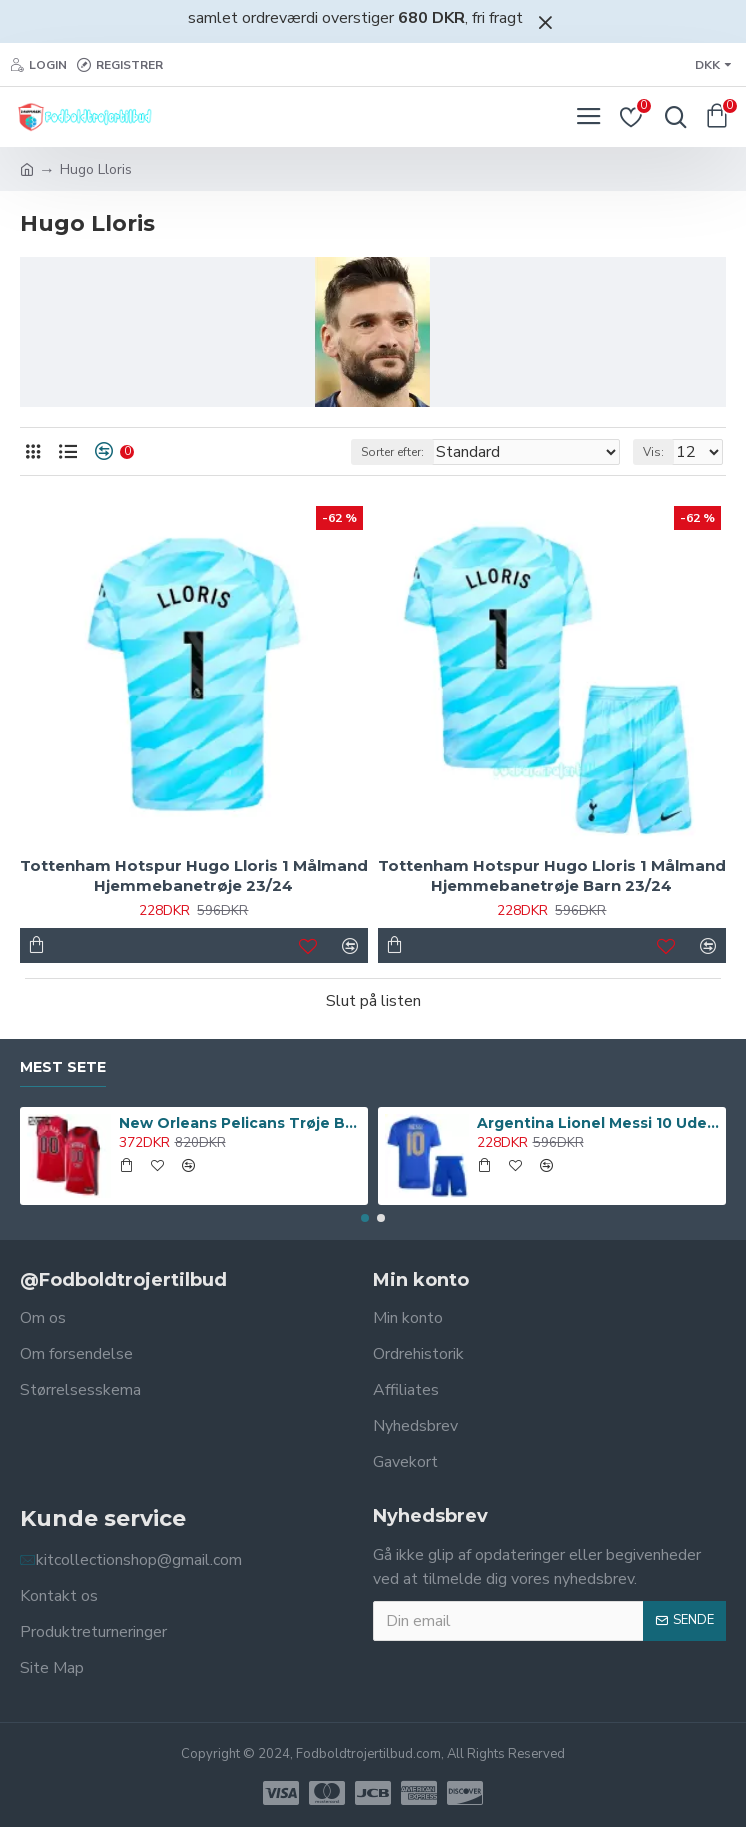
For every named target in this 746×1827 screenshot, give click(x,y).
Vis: (653, 452)
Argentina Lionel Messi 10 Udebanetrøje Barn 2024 (598, 1123)
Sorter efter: (392, 452)
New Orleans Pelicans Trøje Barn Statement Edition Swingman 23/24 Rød (240, 1123)
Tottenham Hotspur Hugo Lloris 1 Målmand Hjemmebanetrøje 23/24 (194, 875)
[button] (365, 1218)
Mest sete (63, 1067)
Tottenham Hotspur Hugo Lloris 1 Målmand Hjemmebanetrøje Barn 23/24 (552, 875)
